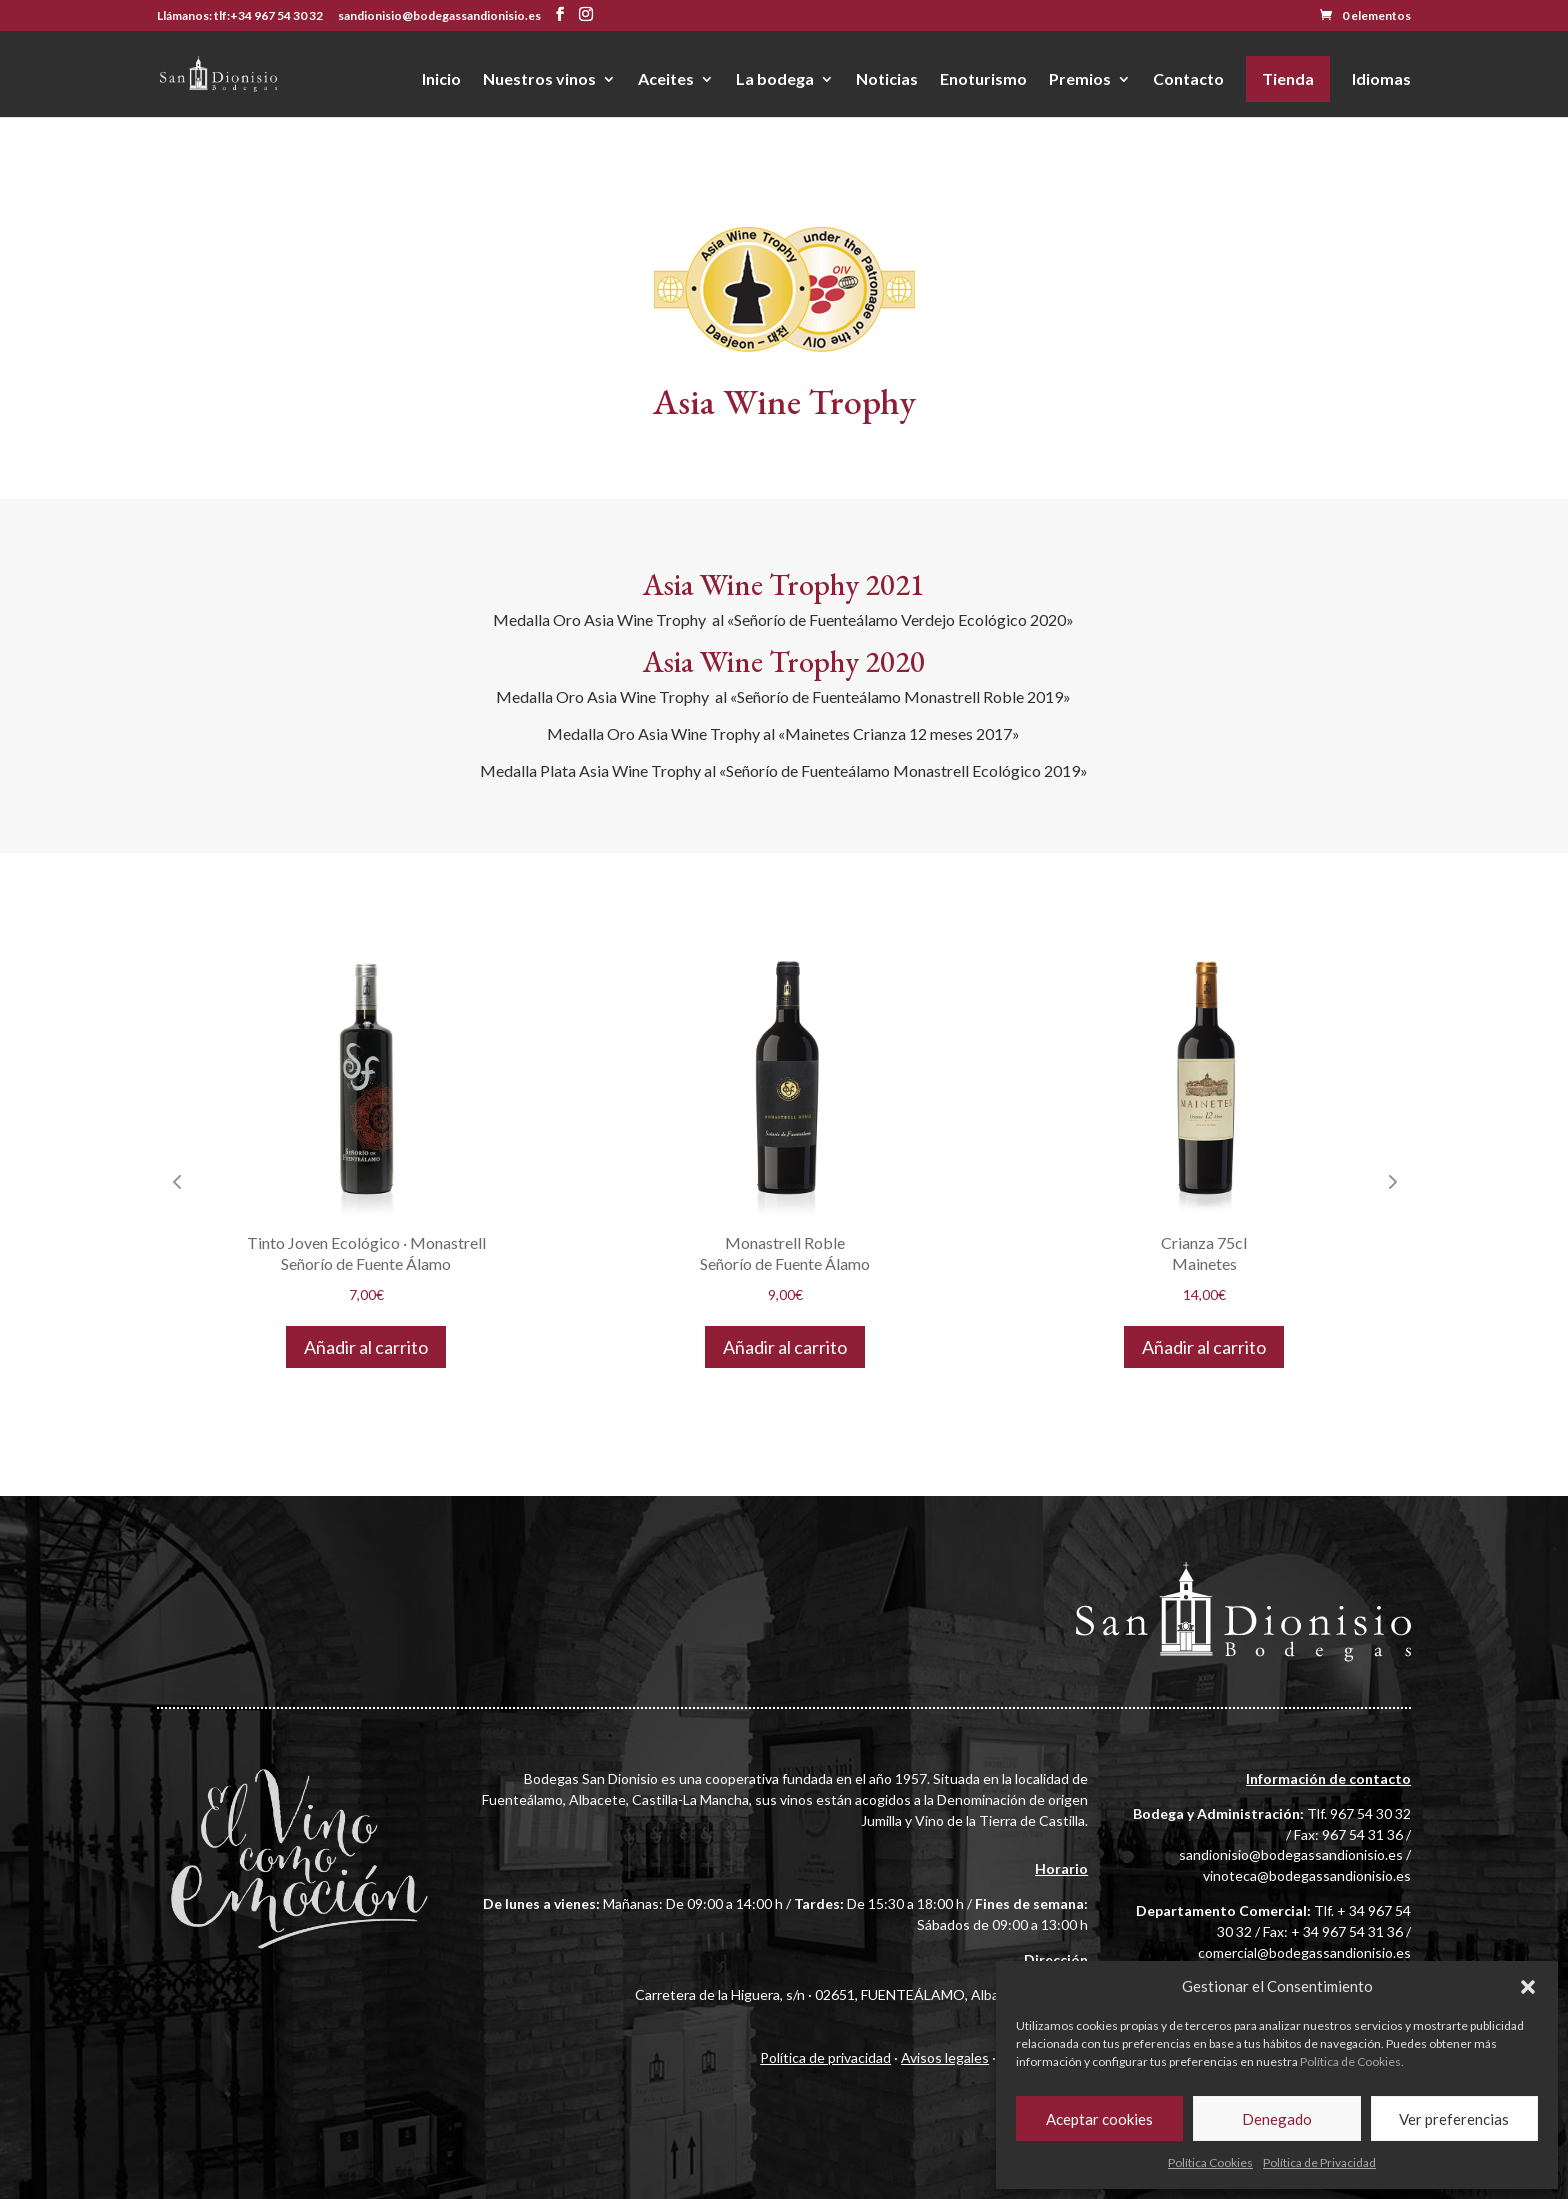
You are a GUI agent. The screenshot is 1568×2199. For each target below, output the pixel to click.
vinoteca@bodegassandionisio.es (1307, 1875)
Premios (1080, 80)
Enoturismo (983, 80)
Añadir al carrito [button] (366, 1347)
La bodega (775, 80)
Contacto (1188, 80)
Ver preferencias (1454, 2119)
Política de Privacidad (1319, 2162)
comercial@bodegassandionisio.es (1304, 1952)
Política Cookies (1210, 2162)
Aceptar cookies (1099, 2119)
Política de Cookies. (1352, 2061)
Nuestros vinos (539, 80)
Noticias (887, 80)
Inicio (441, 80)
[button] (1528, 1987)
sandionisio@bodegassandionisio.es (1291, 1854)
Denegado (1277, 2119)
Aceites (666, 80)
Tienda (1288, 78)
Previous (177, 1181)
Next (1391, 1181)
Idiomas (1381, 80)
